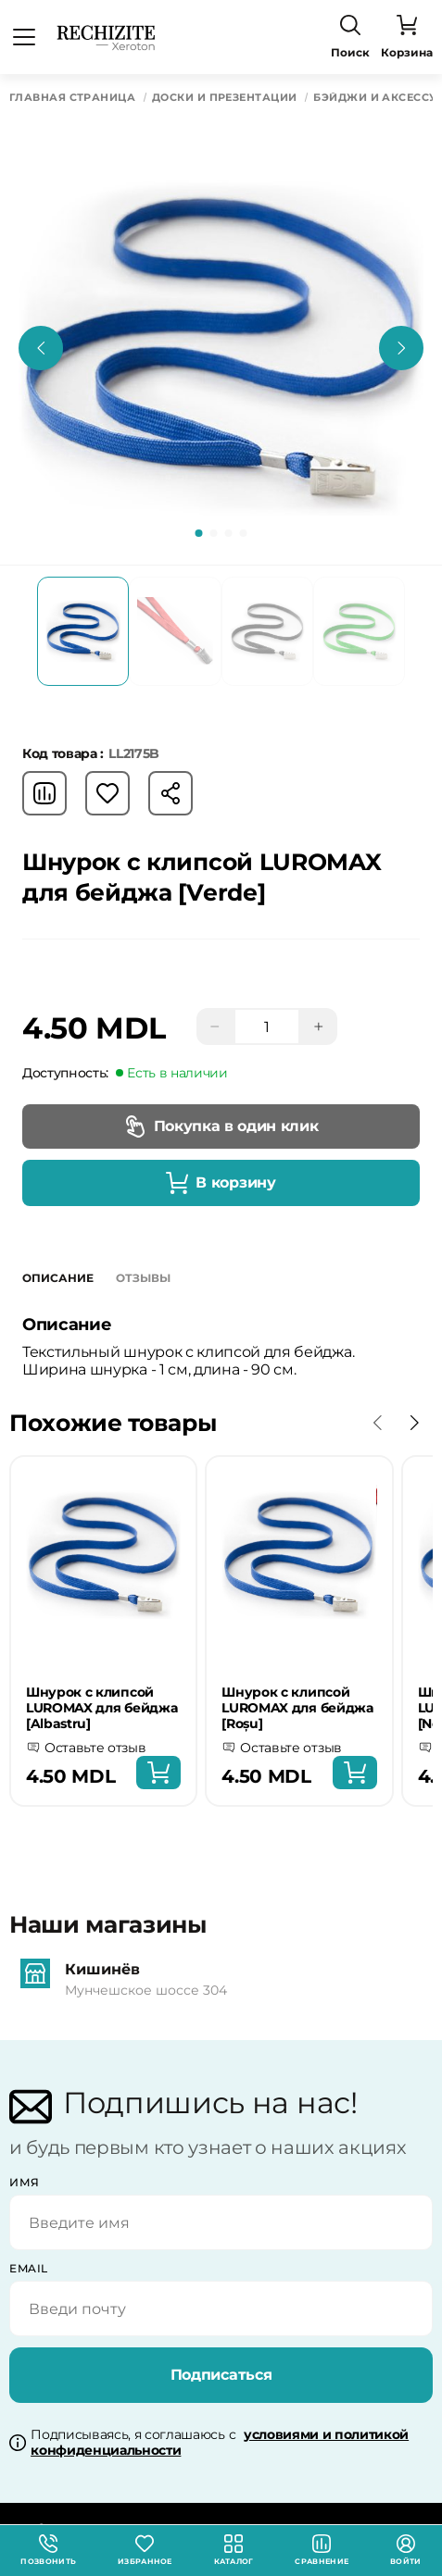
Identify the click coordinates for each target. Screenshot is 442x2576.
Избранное (145, 2550)
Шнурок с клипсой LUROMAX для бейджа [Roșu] (297, 1708)
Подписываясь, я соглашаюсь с (220, 2442)
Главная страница (72, 98)
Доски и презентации (224, 98)
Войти (406, 2550)
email (28, 2268)
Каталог (234, 2550)
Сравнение (321, 2550)
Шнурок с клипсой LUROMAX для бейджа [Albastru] (101, 1708)
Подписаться (221, 2374)
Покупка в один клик (221, 1126)
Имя (24, 2182)
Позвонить (48, 2550)
